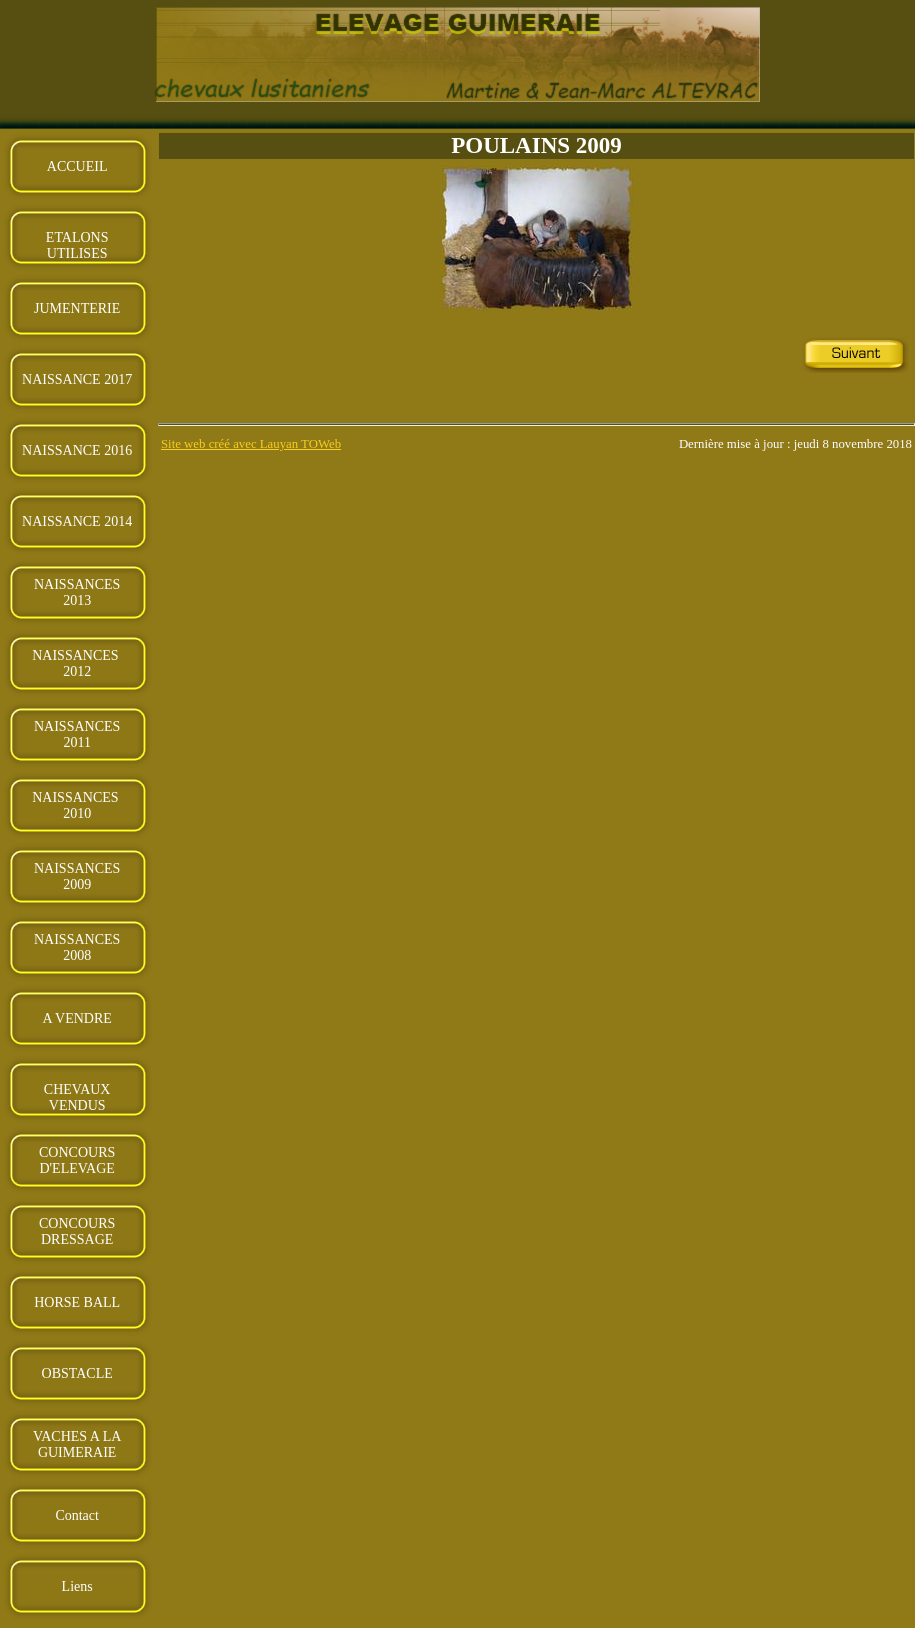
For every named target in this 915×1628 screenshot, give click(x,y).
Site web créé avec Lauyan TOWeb (251, 444)
